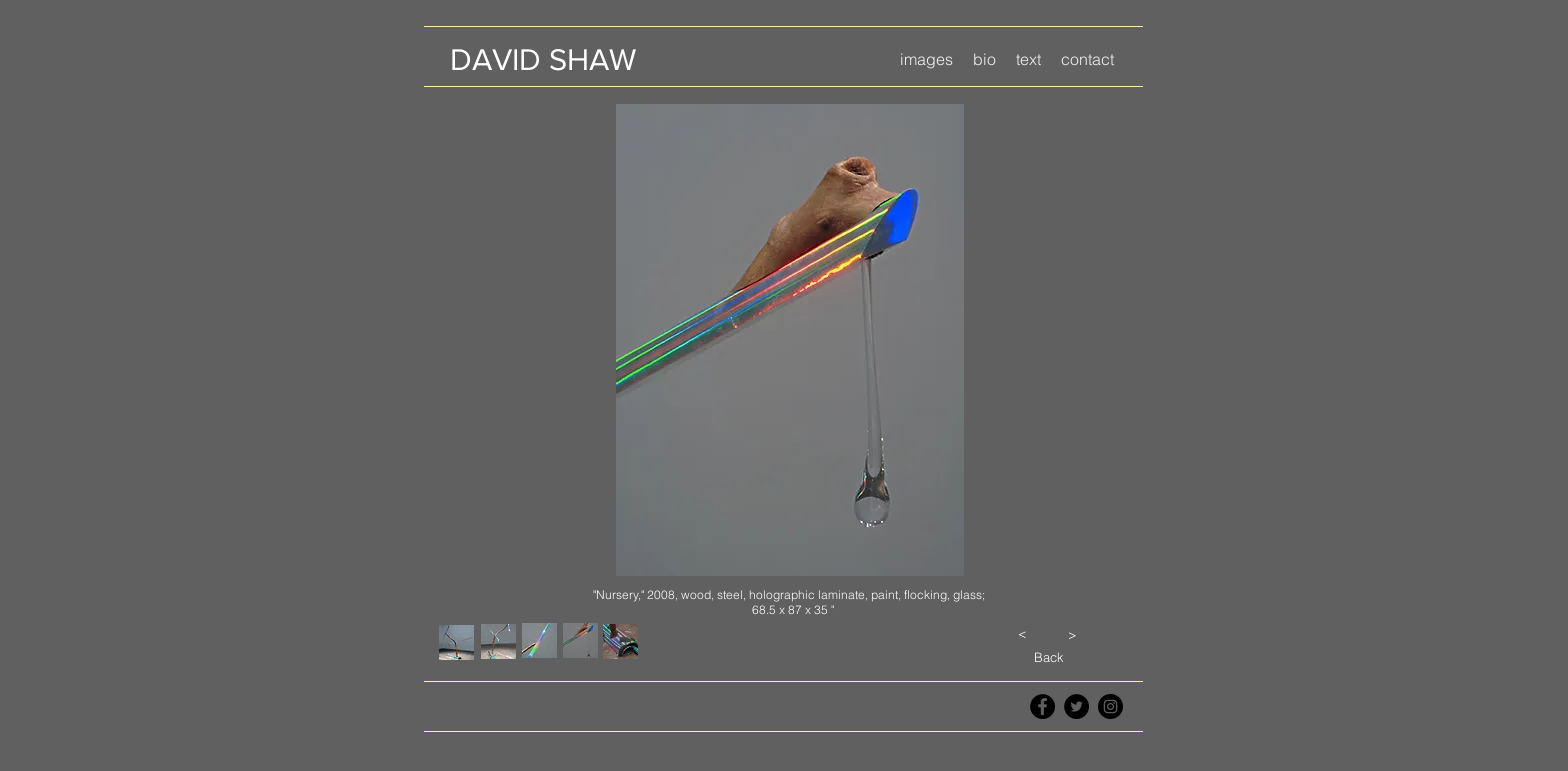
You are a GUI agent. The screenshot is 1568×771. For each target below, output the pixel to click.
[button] (926, 59)
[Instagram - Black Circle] (1110, 706)
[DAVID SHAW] (542, 59)
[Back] (1048, 657)
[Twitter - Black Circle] (1076, 706)
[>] (1072, 634)
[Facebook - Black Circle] (1042, 706)
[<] (1022, 633)
